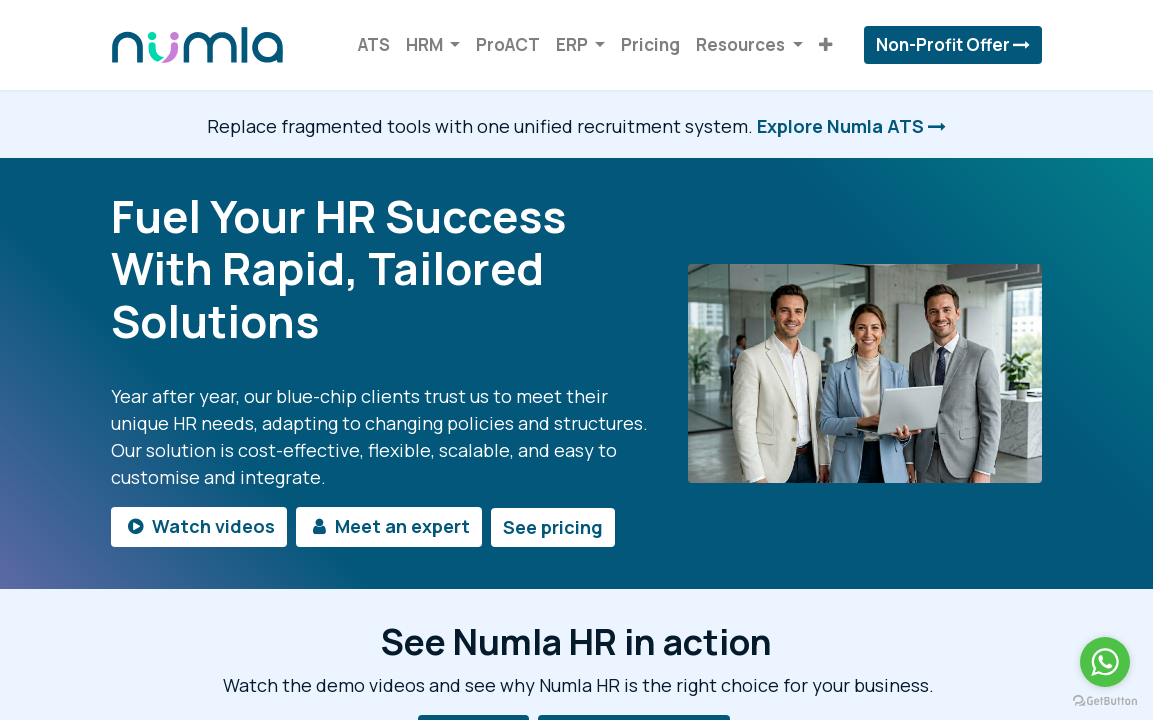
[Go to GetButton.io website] (1105, 700)
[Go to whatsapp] (1105, 662)
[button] (825, 45)
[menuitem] (374, 45)
